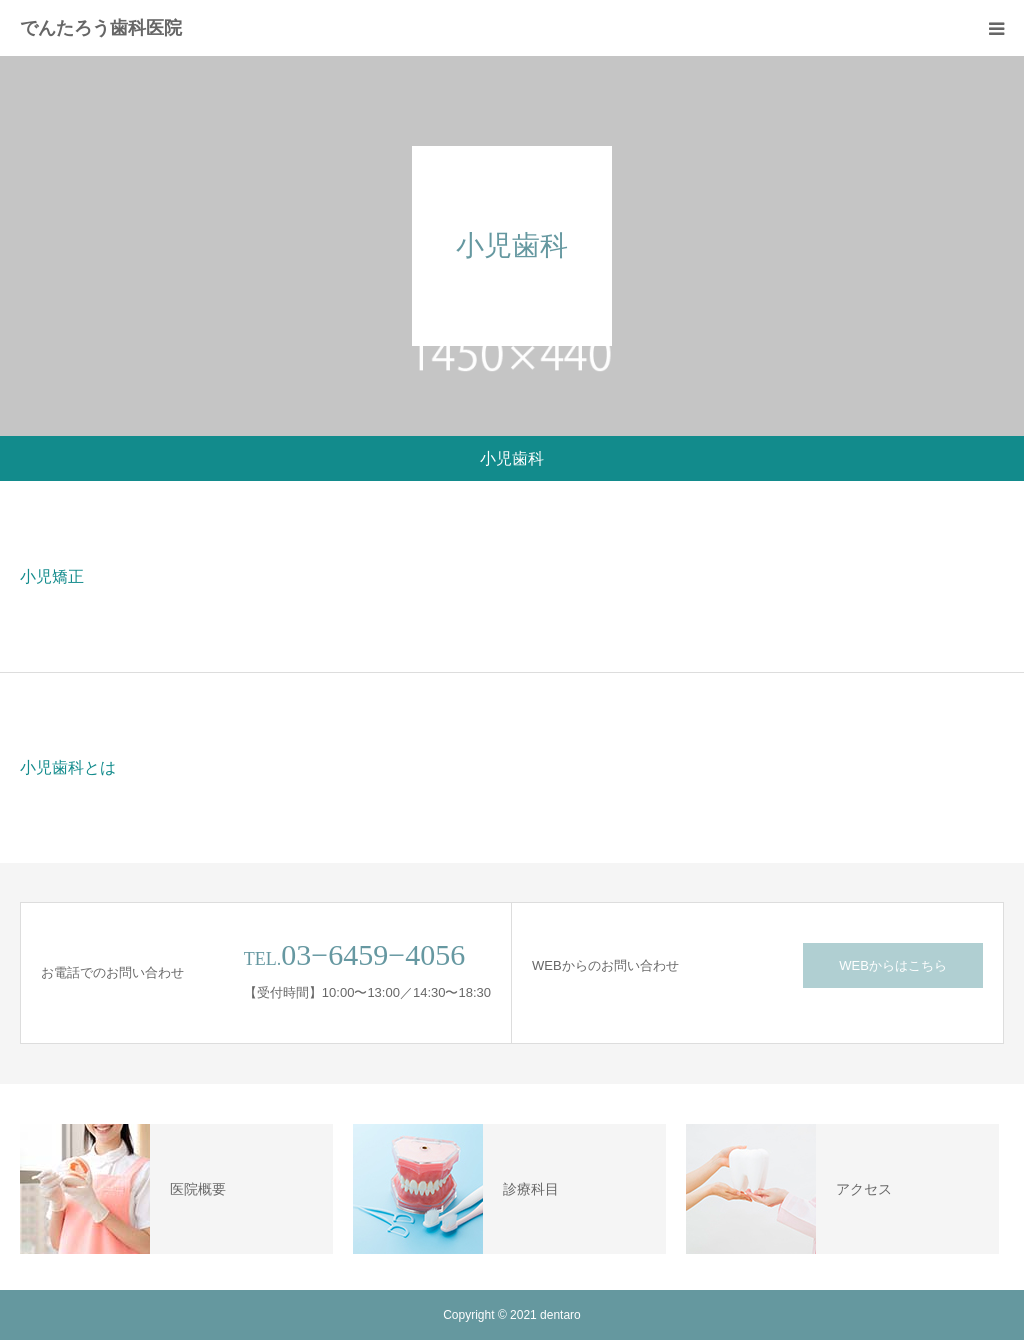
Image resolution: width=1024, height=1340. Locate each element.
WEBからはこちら (893, 965)
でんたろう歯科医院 (101, 28)
